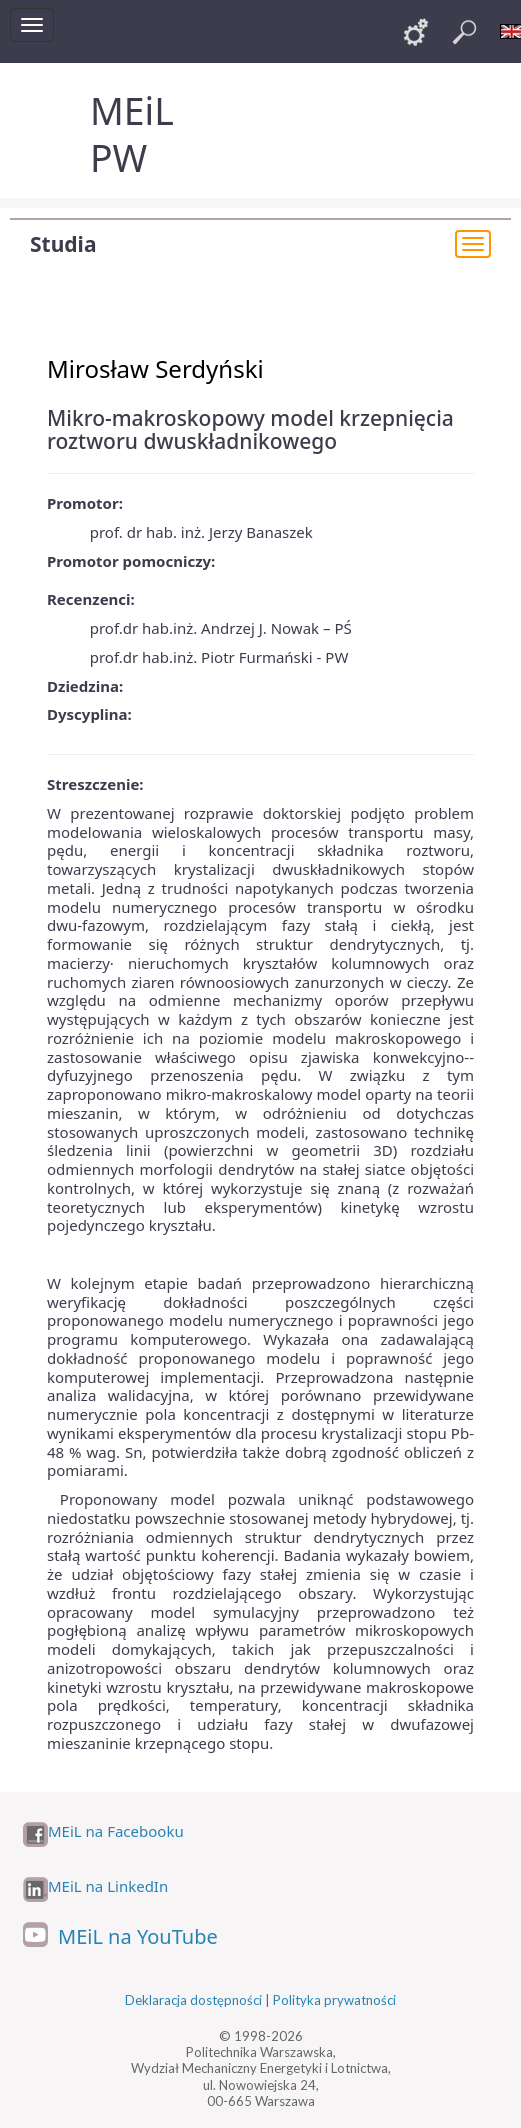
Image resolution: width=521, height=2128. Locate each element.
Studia (63, 244)
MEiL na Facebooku (116, 1831)
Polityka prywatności (334, 2000)
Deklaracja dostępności (193, 2000)
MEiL (132, 110)
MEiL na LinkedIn (108, 1886)
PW (118, 157)
